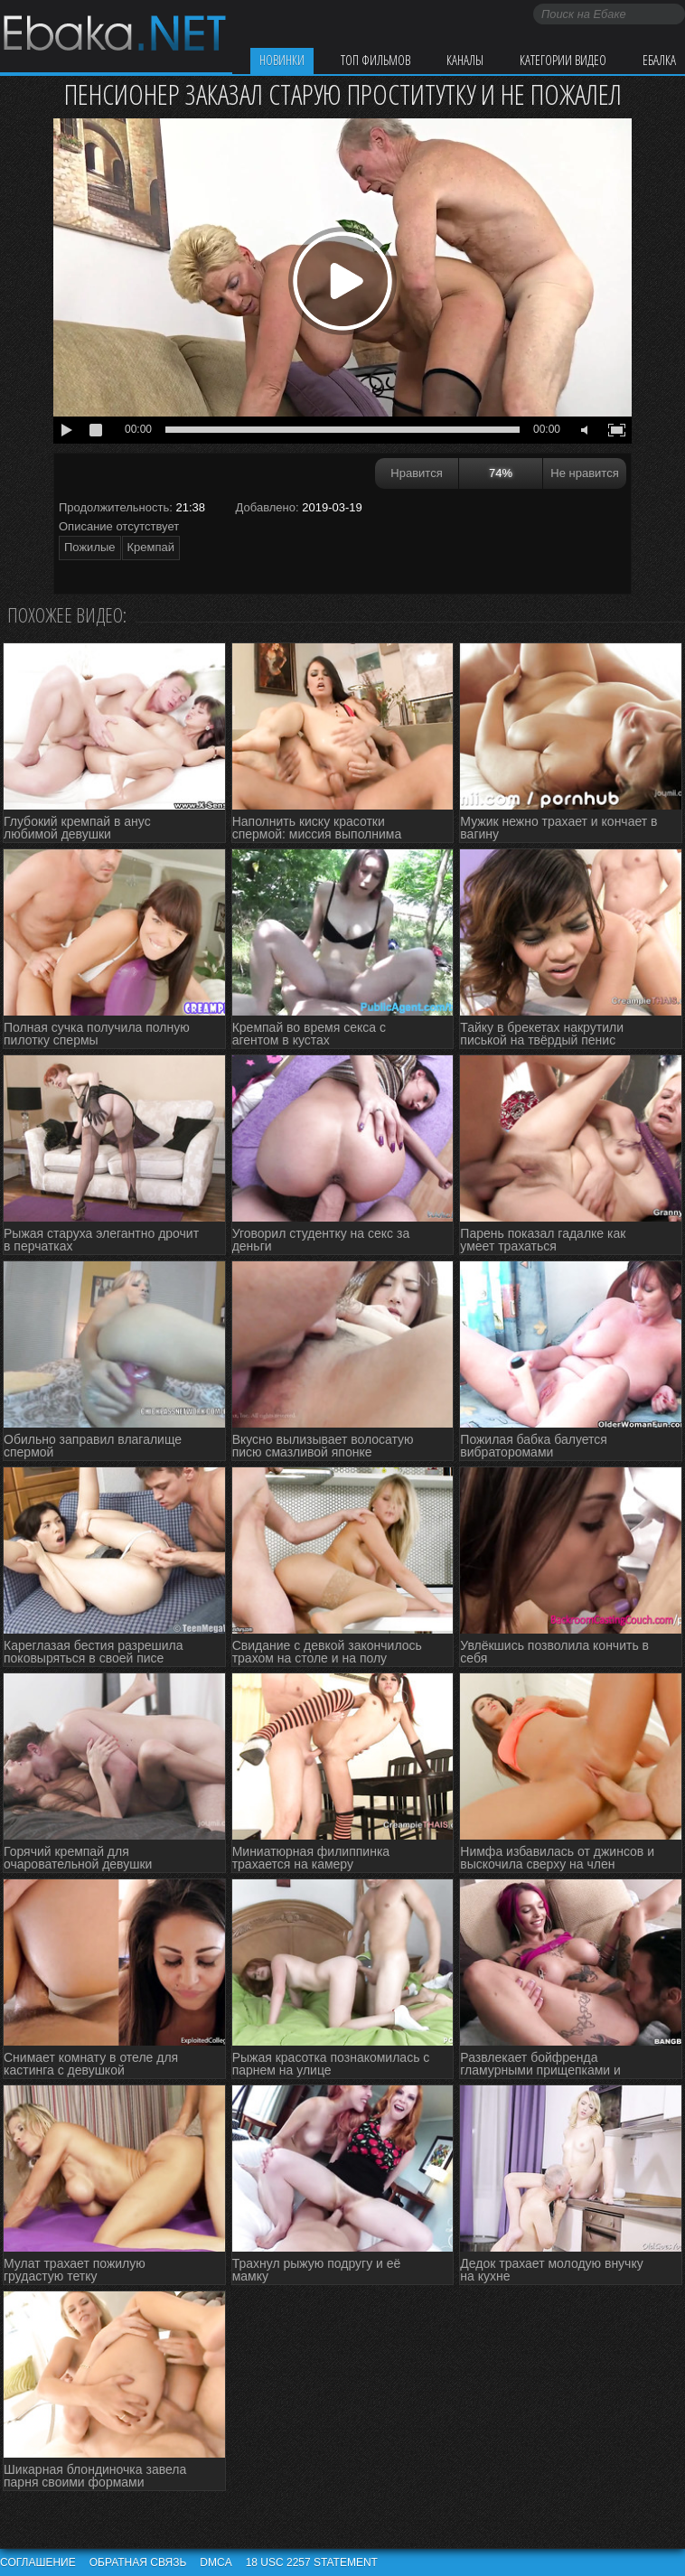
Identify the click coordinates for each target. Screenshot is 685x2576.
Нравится (416, 473)
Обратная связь (138, 2562)
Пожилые (90, 547)
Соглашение (38, 2562)
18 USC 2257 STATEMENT (312, 2562)
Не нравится (584, 473)
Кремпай (151, 547)
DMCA (215, 2562)
